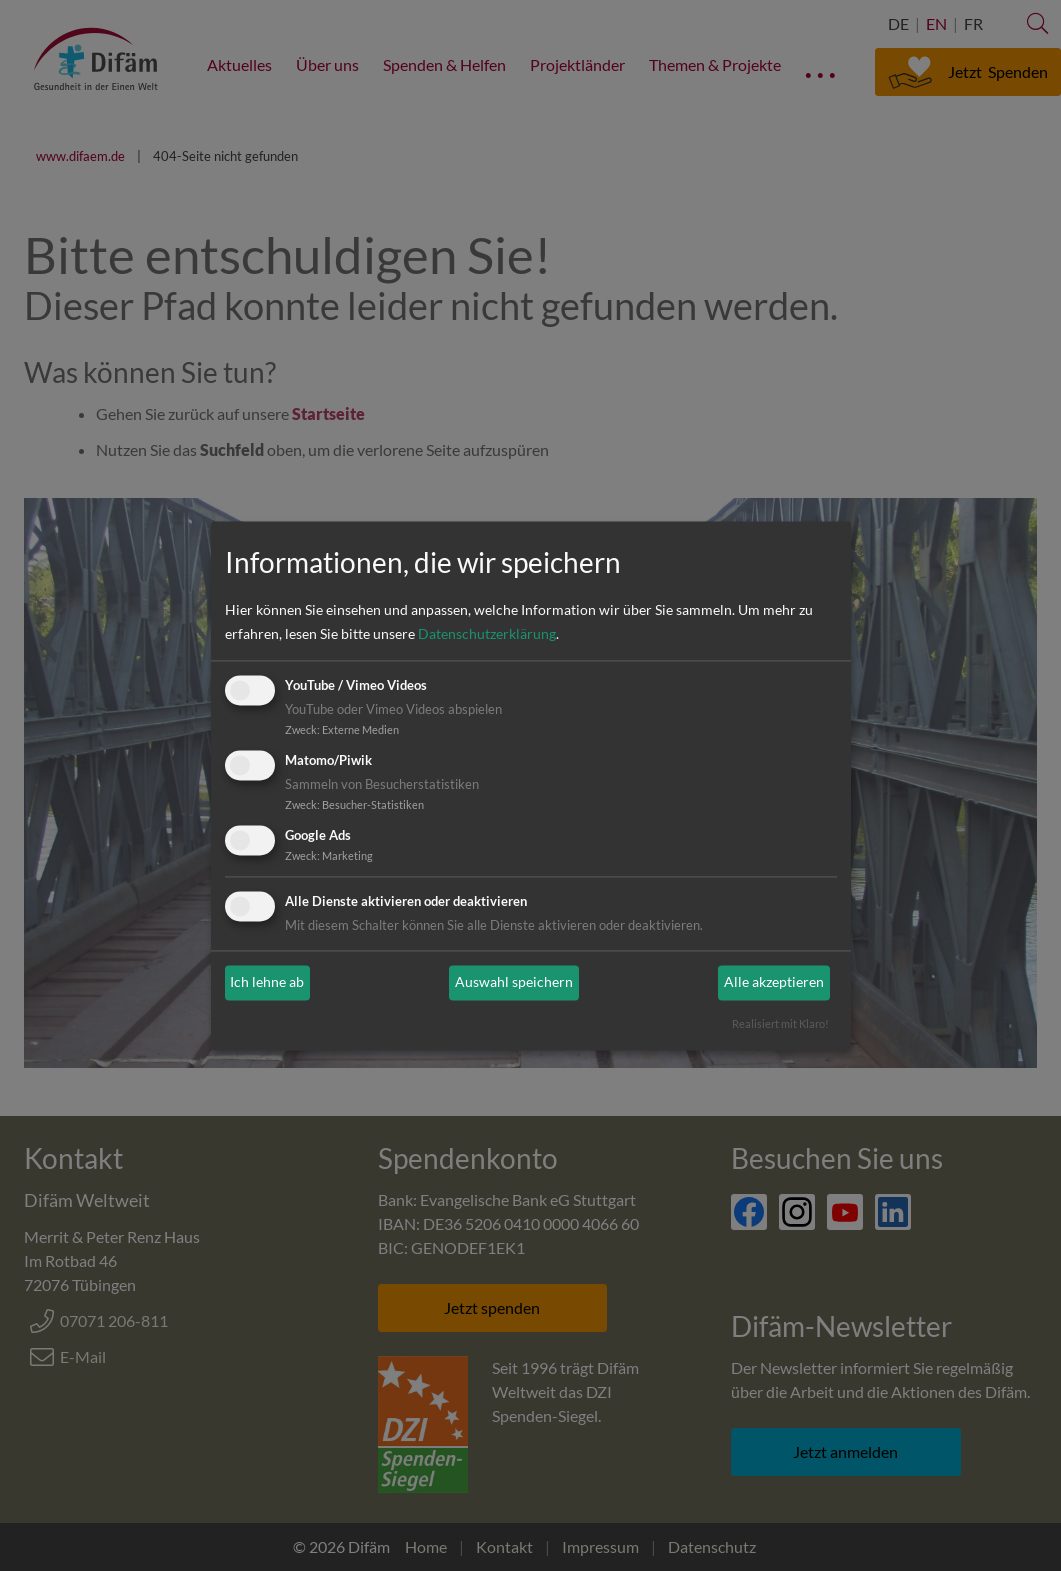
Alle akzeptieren (774, 982)
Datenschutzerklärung (487, 634)
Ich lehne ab (267, 982)
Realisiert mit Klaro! (780, 1023)
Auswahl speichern (514, 982)
